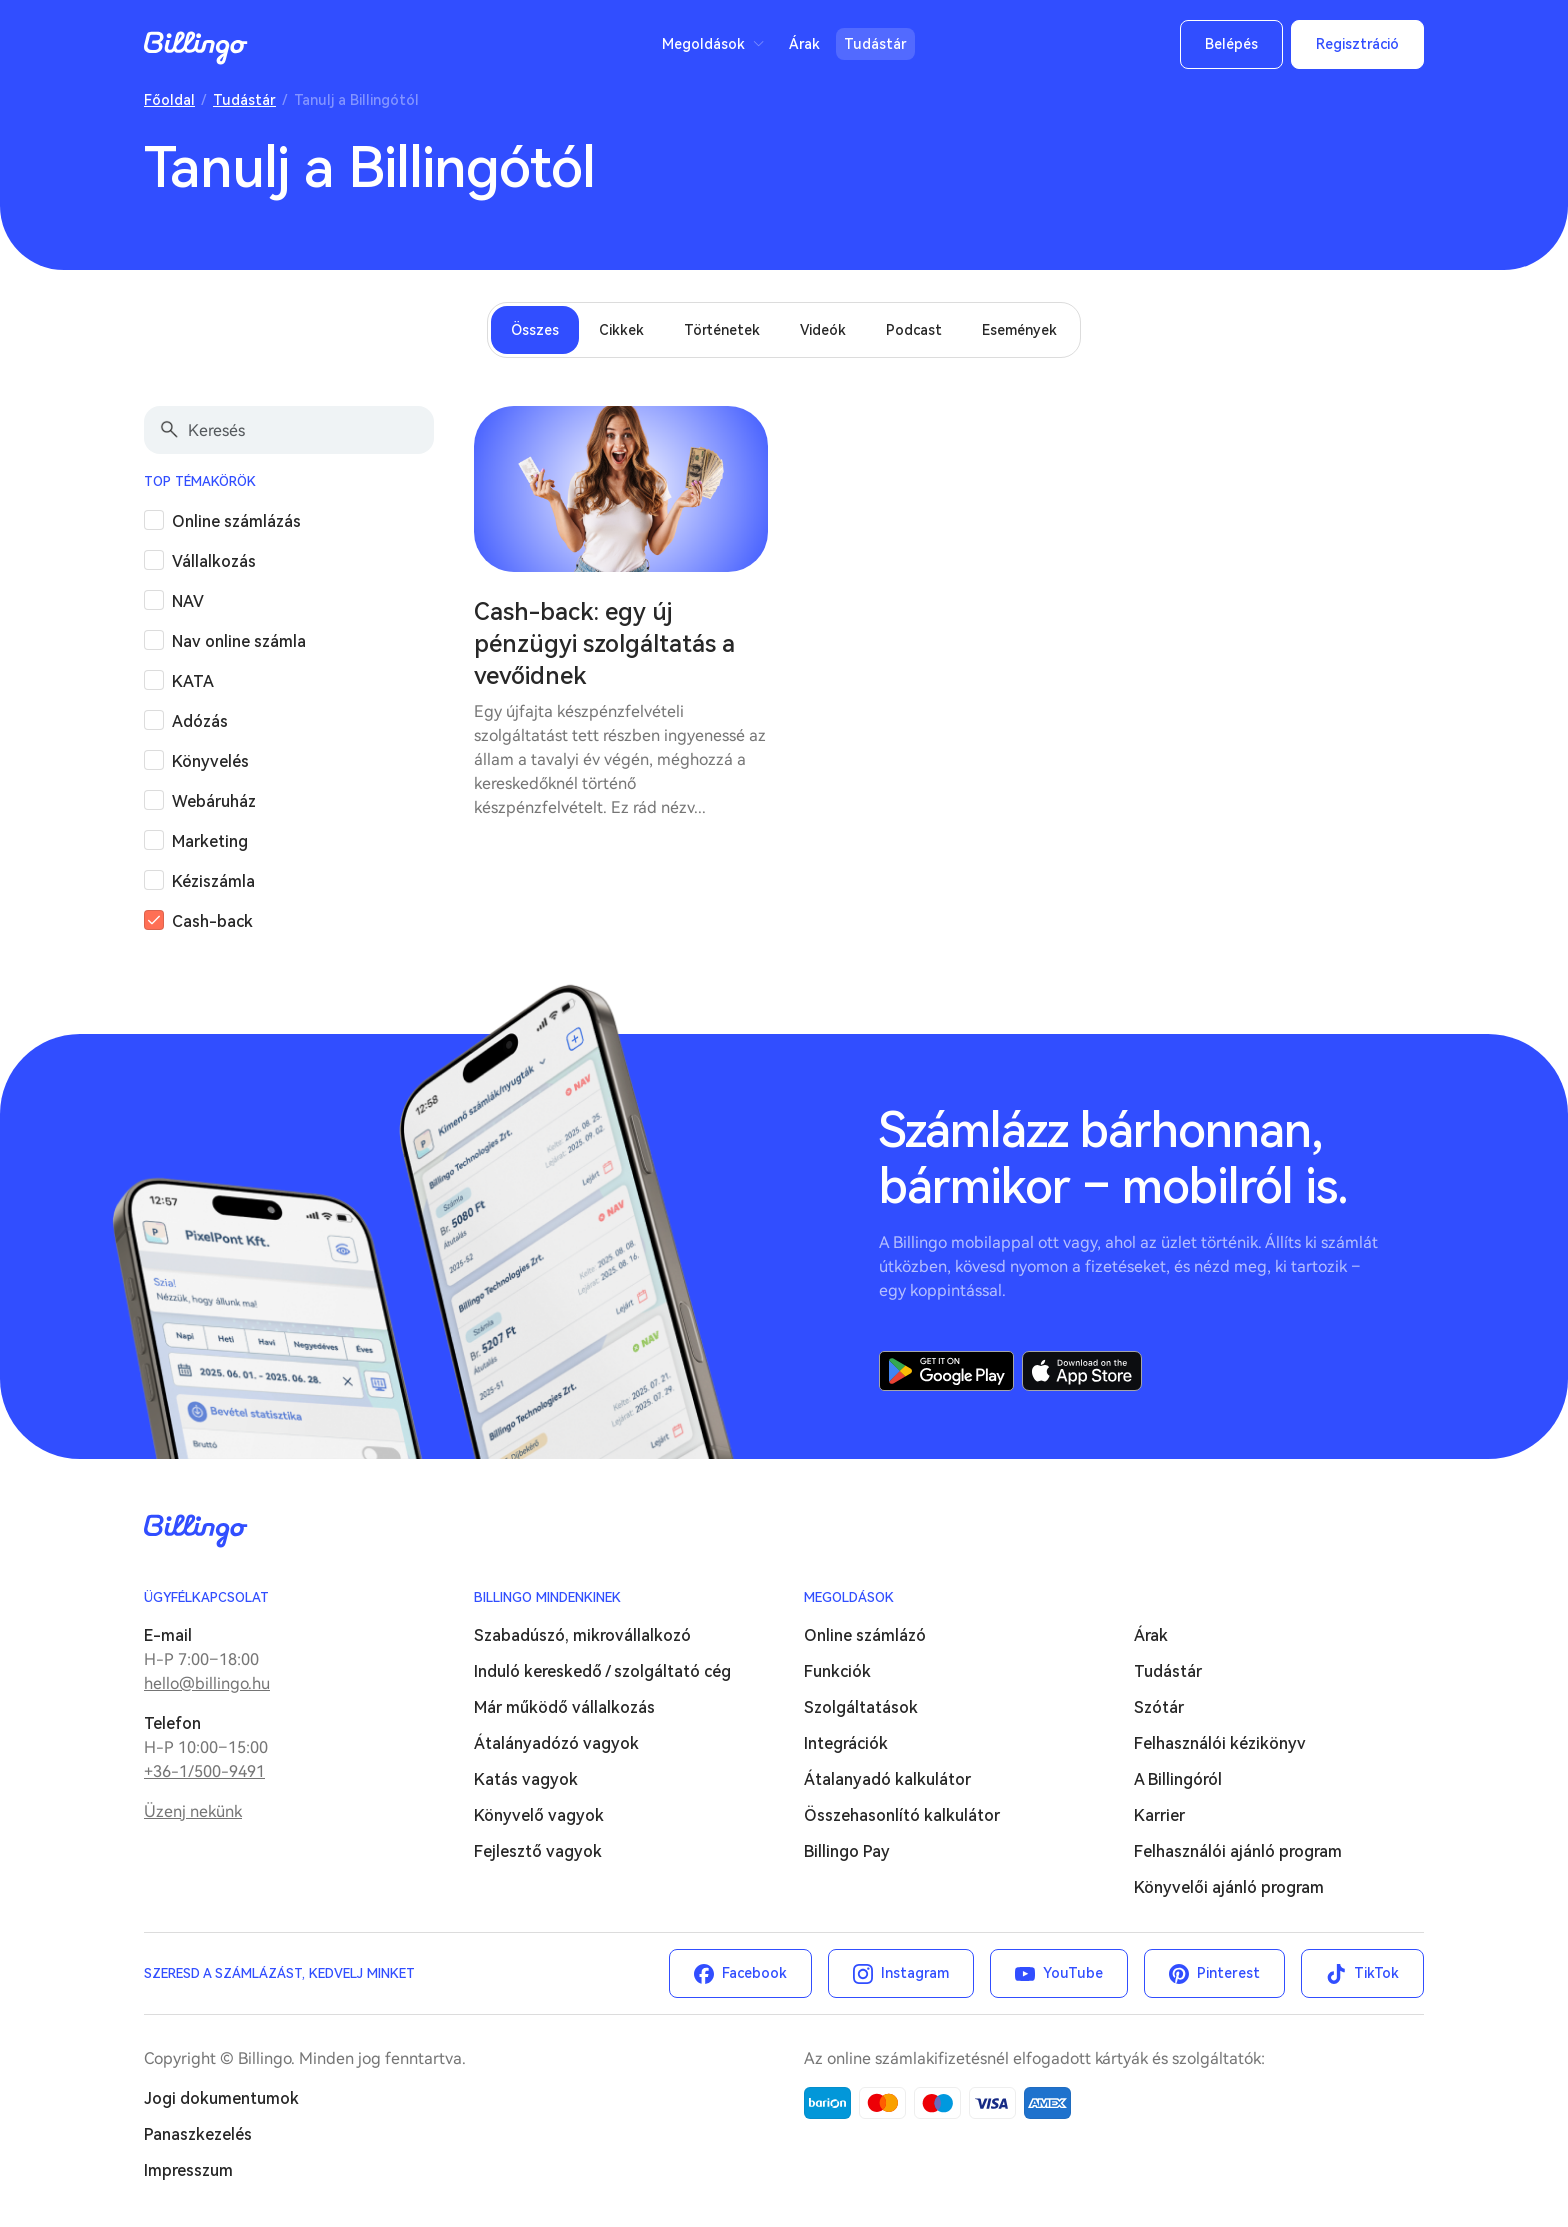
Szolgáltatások (861, 1707)
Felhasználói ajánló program (1238, 1851)
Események (1019, 330)
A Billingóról (1178, 1779)
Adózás (200, 721)
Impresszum (188, 2170)
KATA (193, 681)
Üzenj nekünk (193, 1811)
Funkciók (837, 1671)
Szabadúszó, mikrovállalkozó (582, 1635)
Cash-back (212, 921)
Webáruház (214, 801)
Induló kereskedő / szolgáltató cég (602, 1671)
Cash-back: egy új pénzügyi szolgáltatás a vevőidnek (604, 644)
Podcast (914, 330)
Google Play (946, 1371)
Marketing (210, 841)
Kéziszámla (213, 881)
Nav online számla (239, 641)
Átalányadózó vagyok (556, 1743)
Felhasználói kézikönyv (1220, 1743)
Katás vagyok (526, 1779)
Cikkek (621, 330)
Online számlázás (236, 521)
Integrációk (846, 1743)
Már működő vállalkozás (564, 1707)
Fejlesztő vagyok (538, 1851)
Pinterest (1228, 1973)
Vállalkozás (214, 561)
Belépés (1231, 44)
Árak (804, 44)
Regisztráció (1357, 44)
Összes (535, 330)
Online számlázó (865, 1635)
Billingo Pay (847, 1851)
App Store (1082, 1371)
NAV (188, 601)
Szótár (1159, 1707)
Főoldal (169, 100)
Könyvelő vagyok (539, 1815)
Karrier (1159, 1815)
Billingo (196, 48)
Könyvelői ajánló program (1229, 1887)
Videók (823, 330)
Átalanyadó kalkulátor (887, 1779)
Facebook (754, 1973)
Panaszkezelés (198, 2134)
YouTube (1073, 1973)
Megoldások (703, 44)
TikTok (1376, 1973)
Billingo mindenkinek (547, 1597)
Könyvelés (210, 761)
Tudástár (875, 44)
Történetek (722, 330)
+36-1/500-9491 (204, 1771)
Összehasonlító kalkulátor (902, 1815)
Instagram (915, 1973)
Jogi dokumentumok (221, 2098)
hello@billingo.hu (207, 1683)
